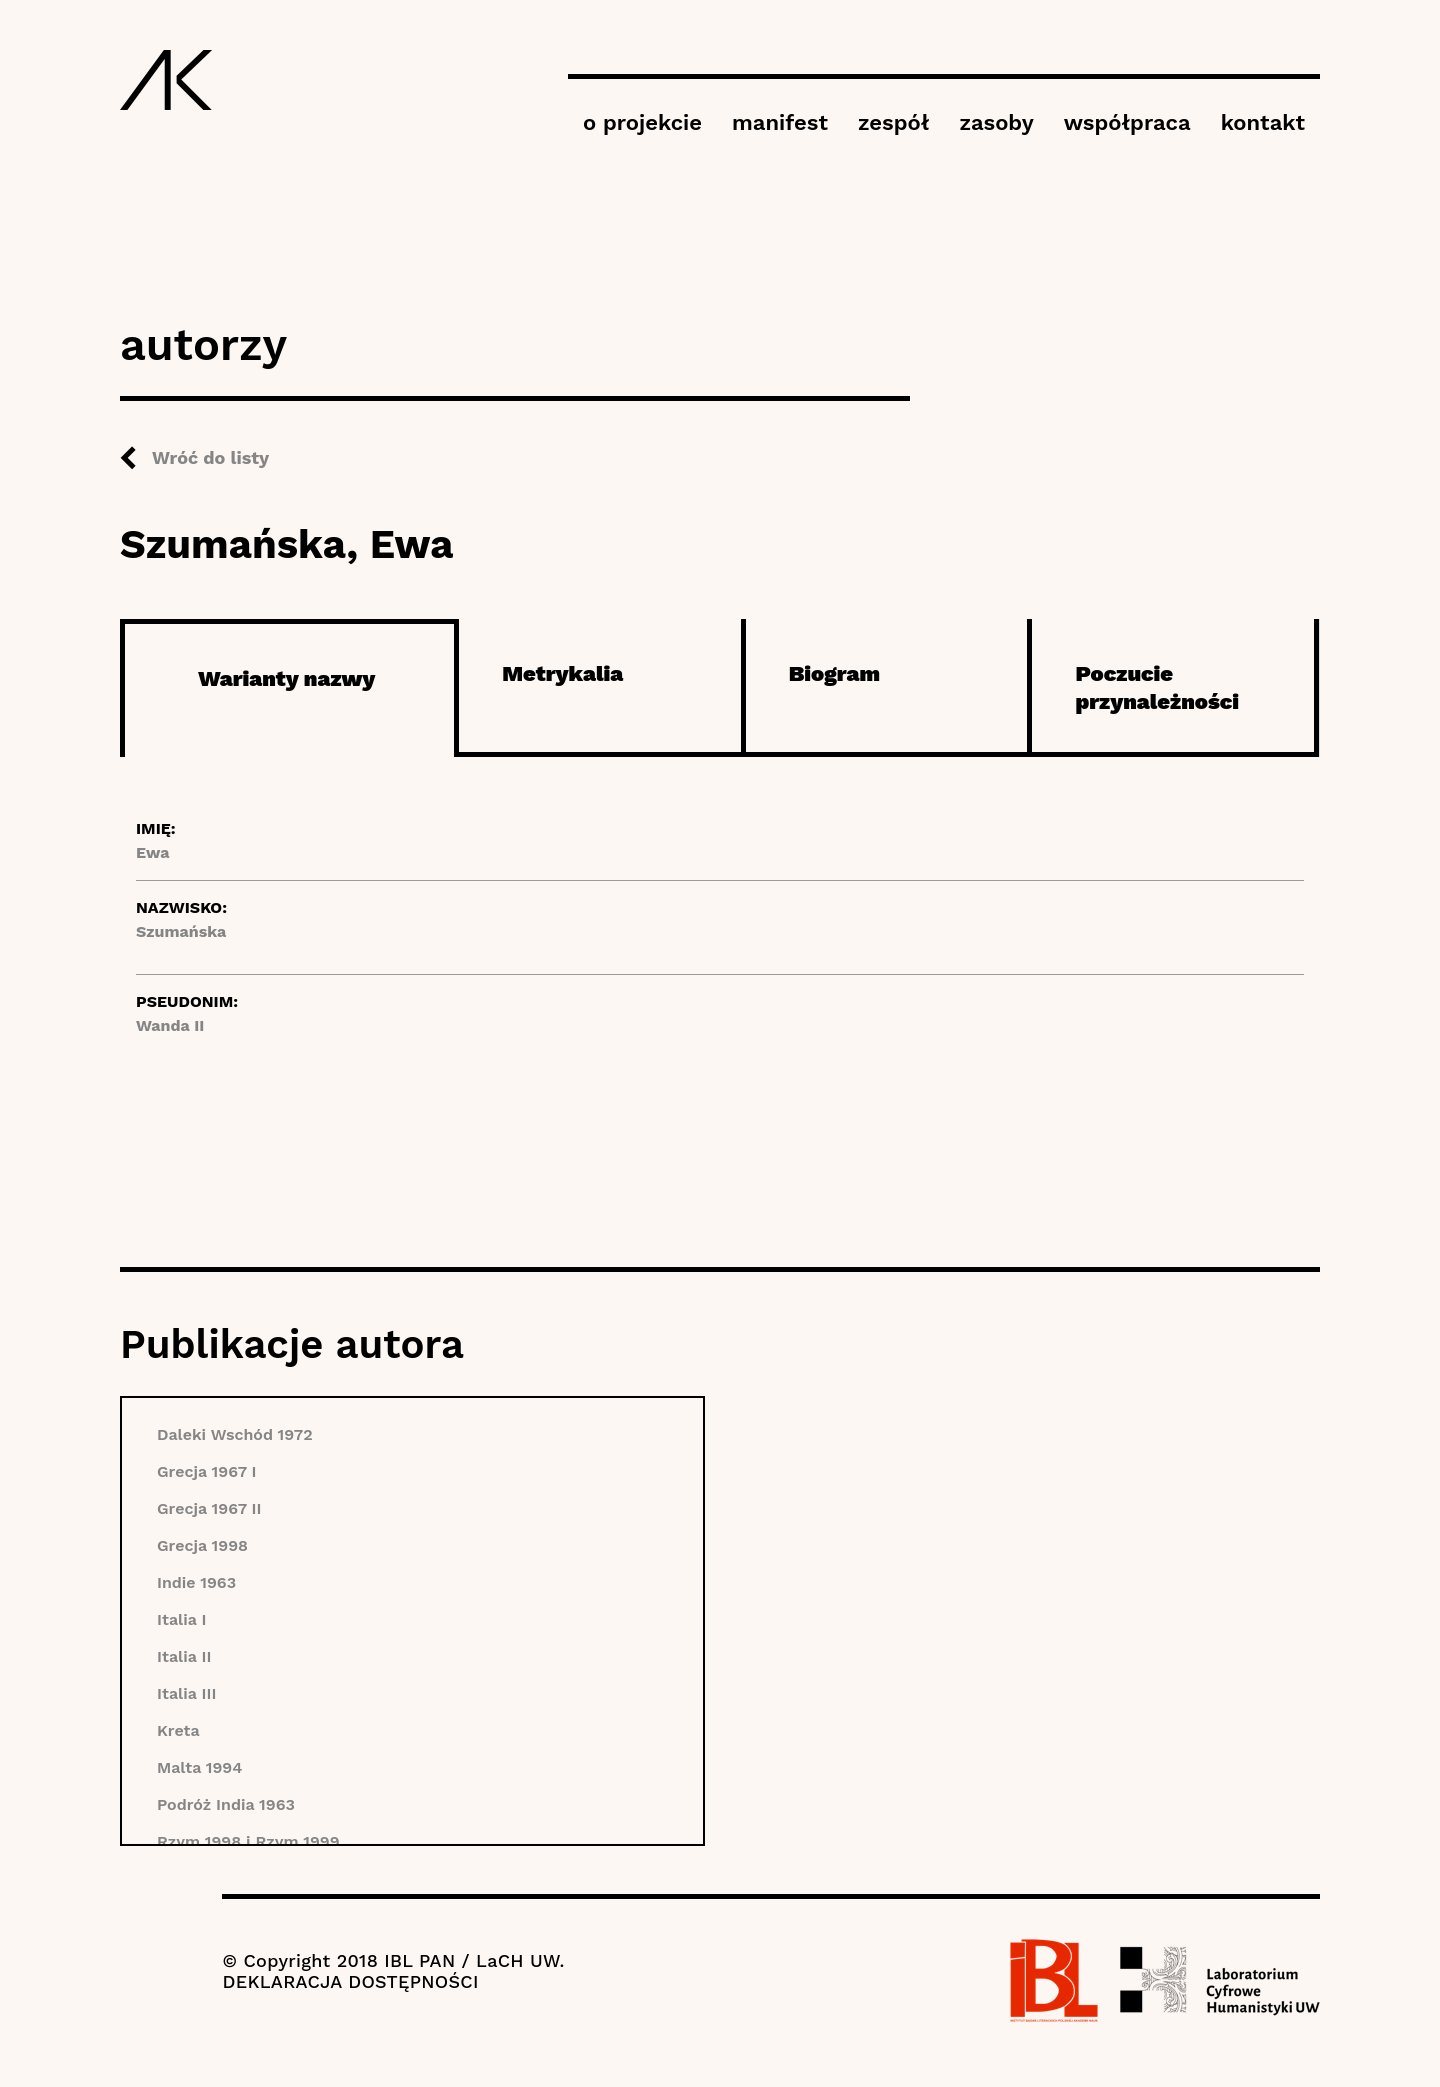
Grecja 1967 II (209, 1508)
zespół (893, 122)
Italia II (184, 1656)
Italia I (182, 1619)
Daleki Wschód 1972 (235, 1434)
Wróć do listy (210, 457)
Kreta (178, 1730)
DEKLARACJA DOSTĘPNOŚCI (350, 1981)
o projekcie (642, 122)
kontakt (1263, 122)
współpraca (1127, 122)
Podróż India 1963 (226, 1804)
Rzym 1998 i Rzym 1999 (248, 1841)
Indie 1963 (196, 1582)
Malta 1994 (199, 1767)
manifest (780, 122)
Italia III (186, 1693)
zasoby (996, 122)
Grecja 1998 (202, 1545)
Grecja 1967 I (207, 1471)
